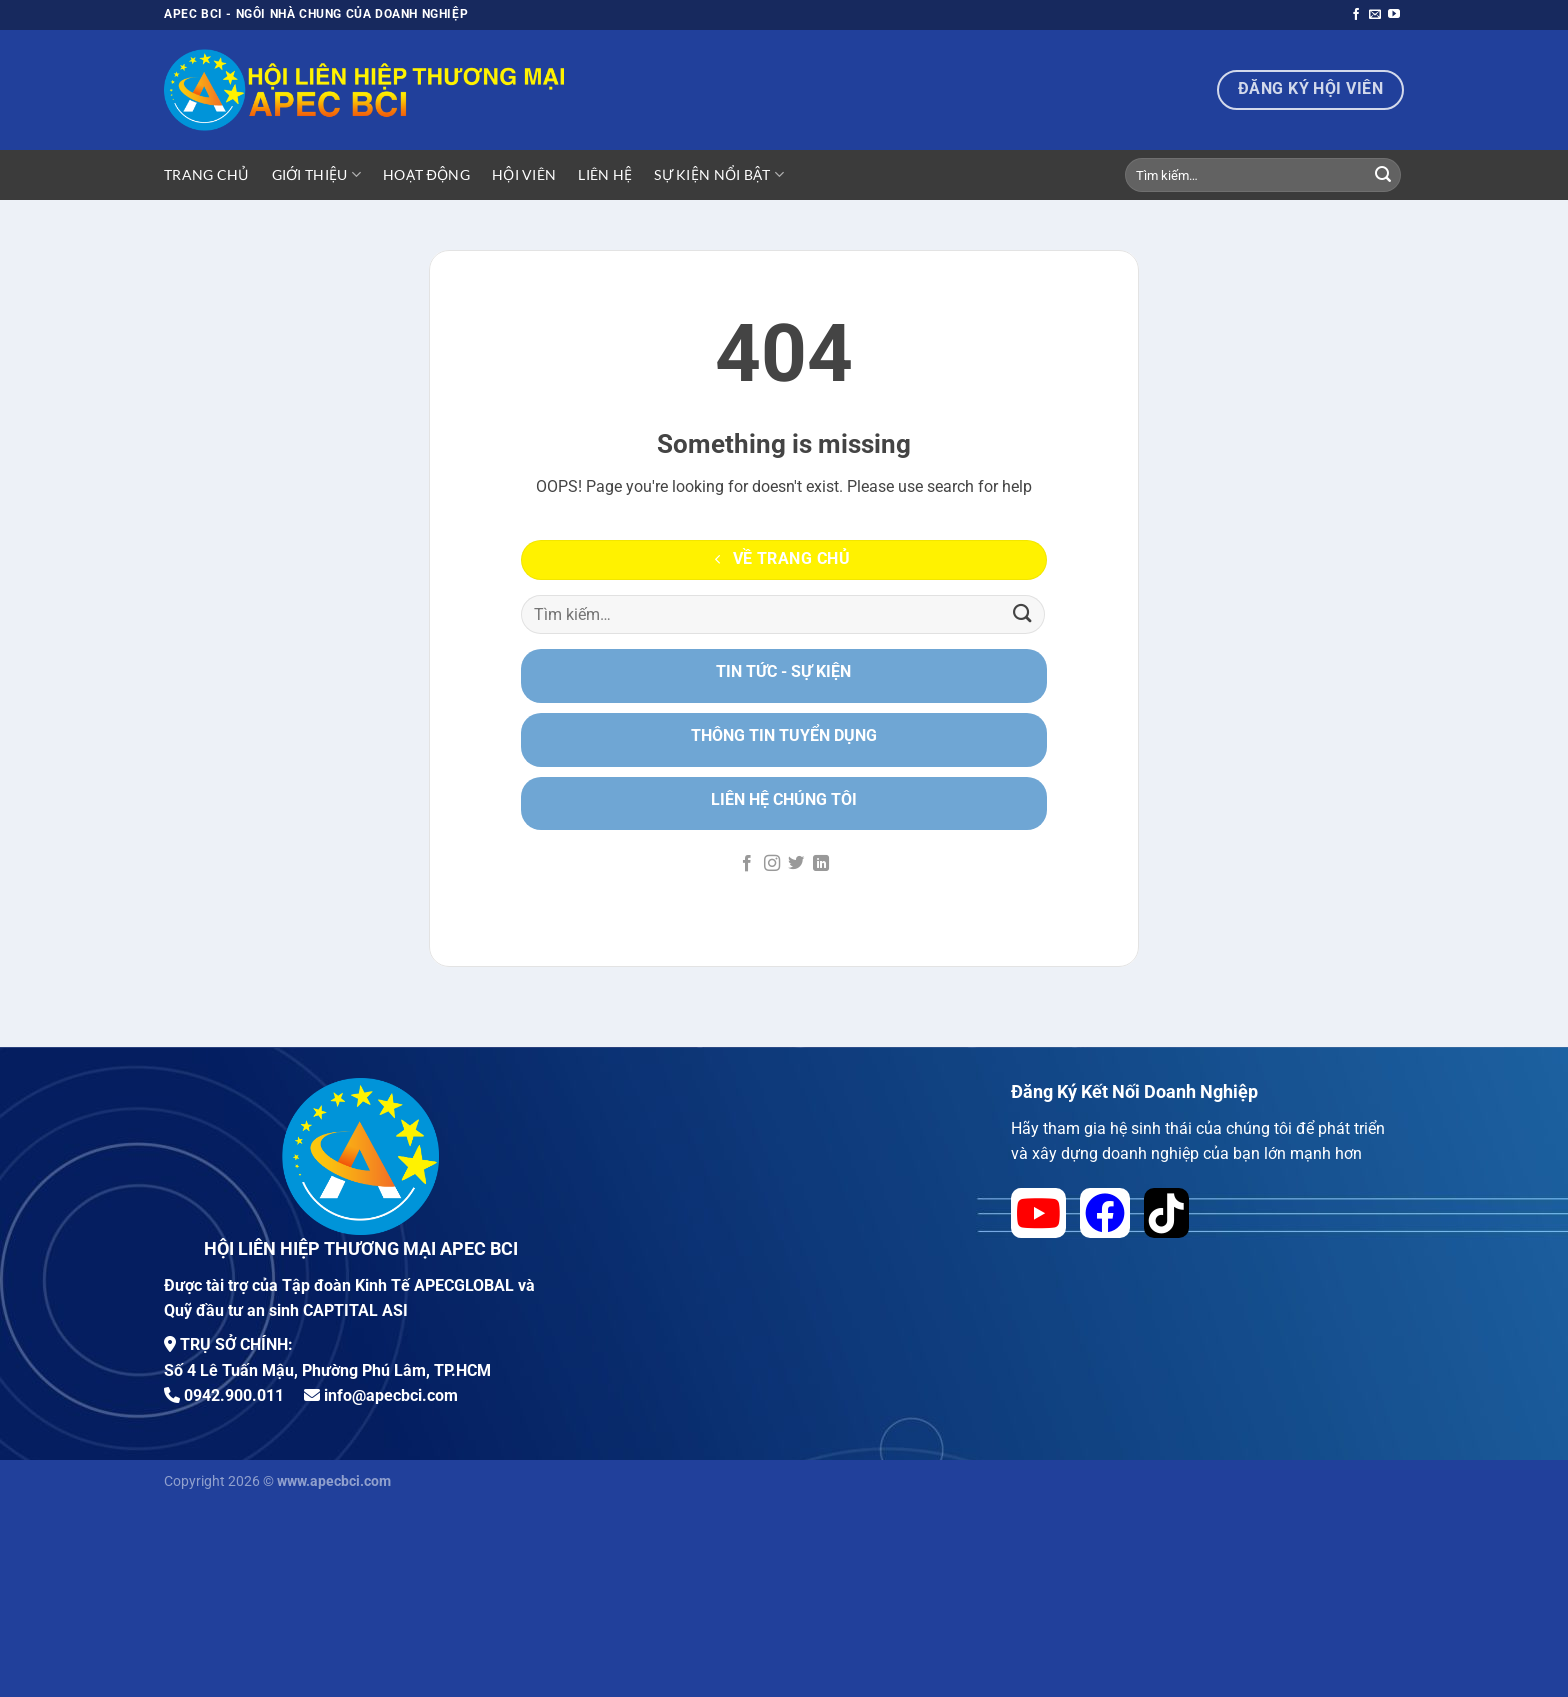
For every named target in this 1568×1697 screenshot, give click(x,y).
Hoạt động (426, 174)
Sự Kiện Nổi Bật (719, 174)
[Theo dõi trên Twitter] (796, 864)
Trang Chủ (207, 174)
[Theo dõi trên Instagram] (772, 864)
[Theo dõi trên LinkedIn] (821, 864)
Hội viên (524, 174)
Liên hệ (605, 174)
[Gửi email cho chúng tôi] (1375, 15)
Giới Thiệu (316, 174)
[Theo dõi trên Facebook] (1356, 15)
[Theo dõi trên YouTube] (1394, 15)
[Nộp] (1383, 175)
